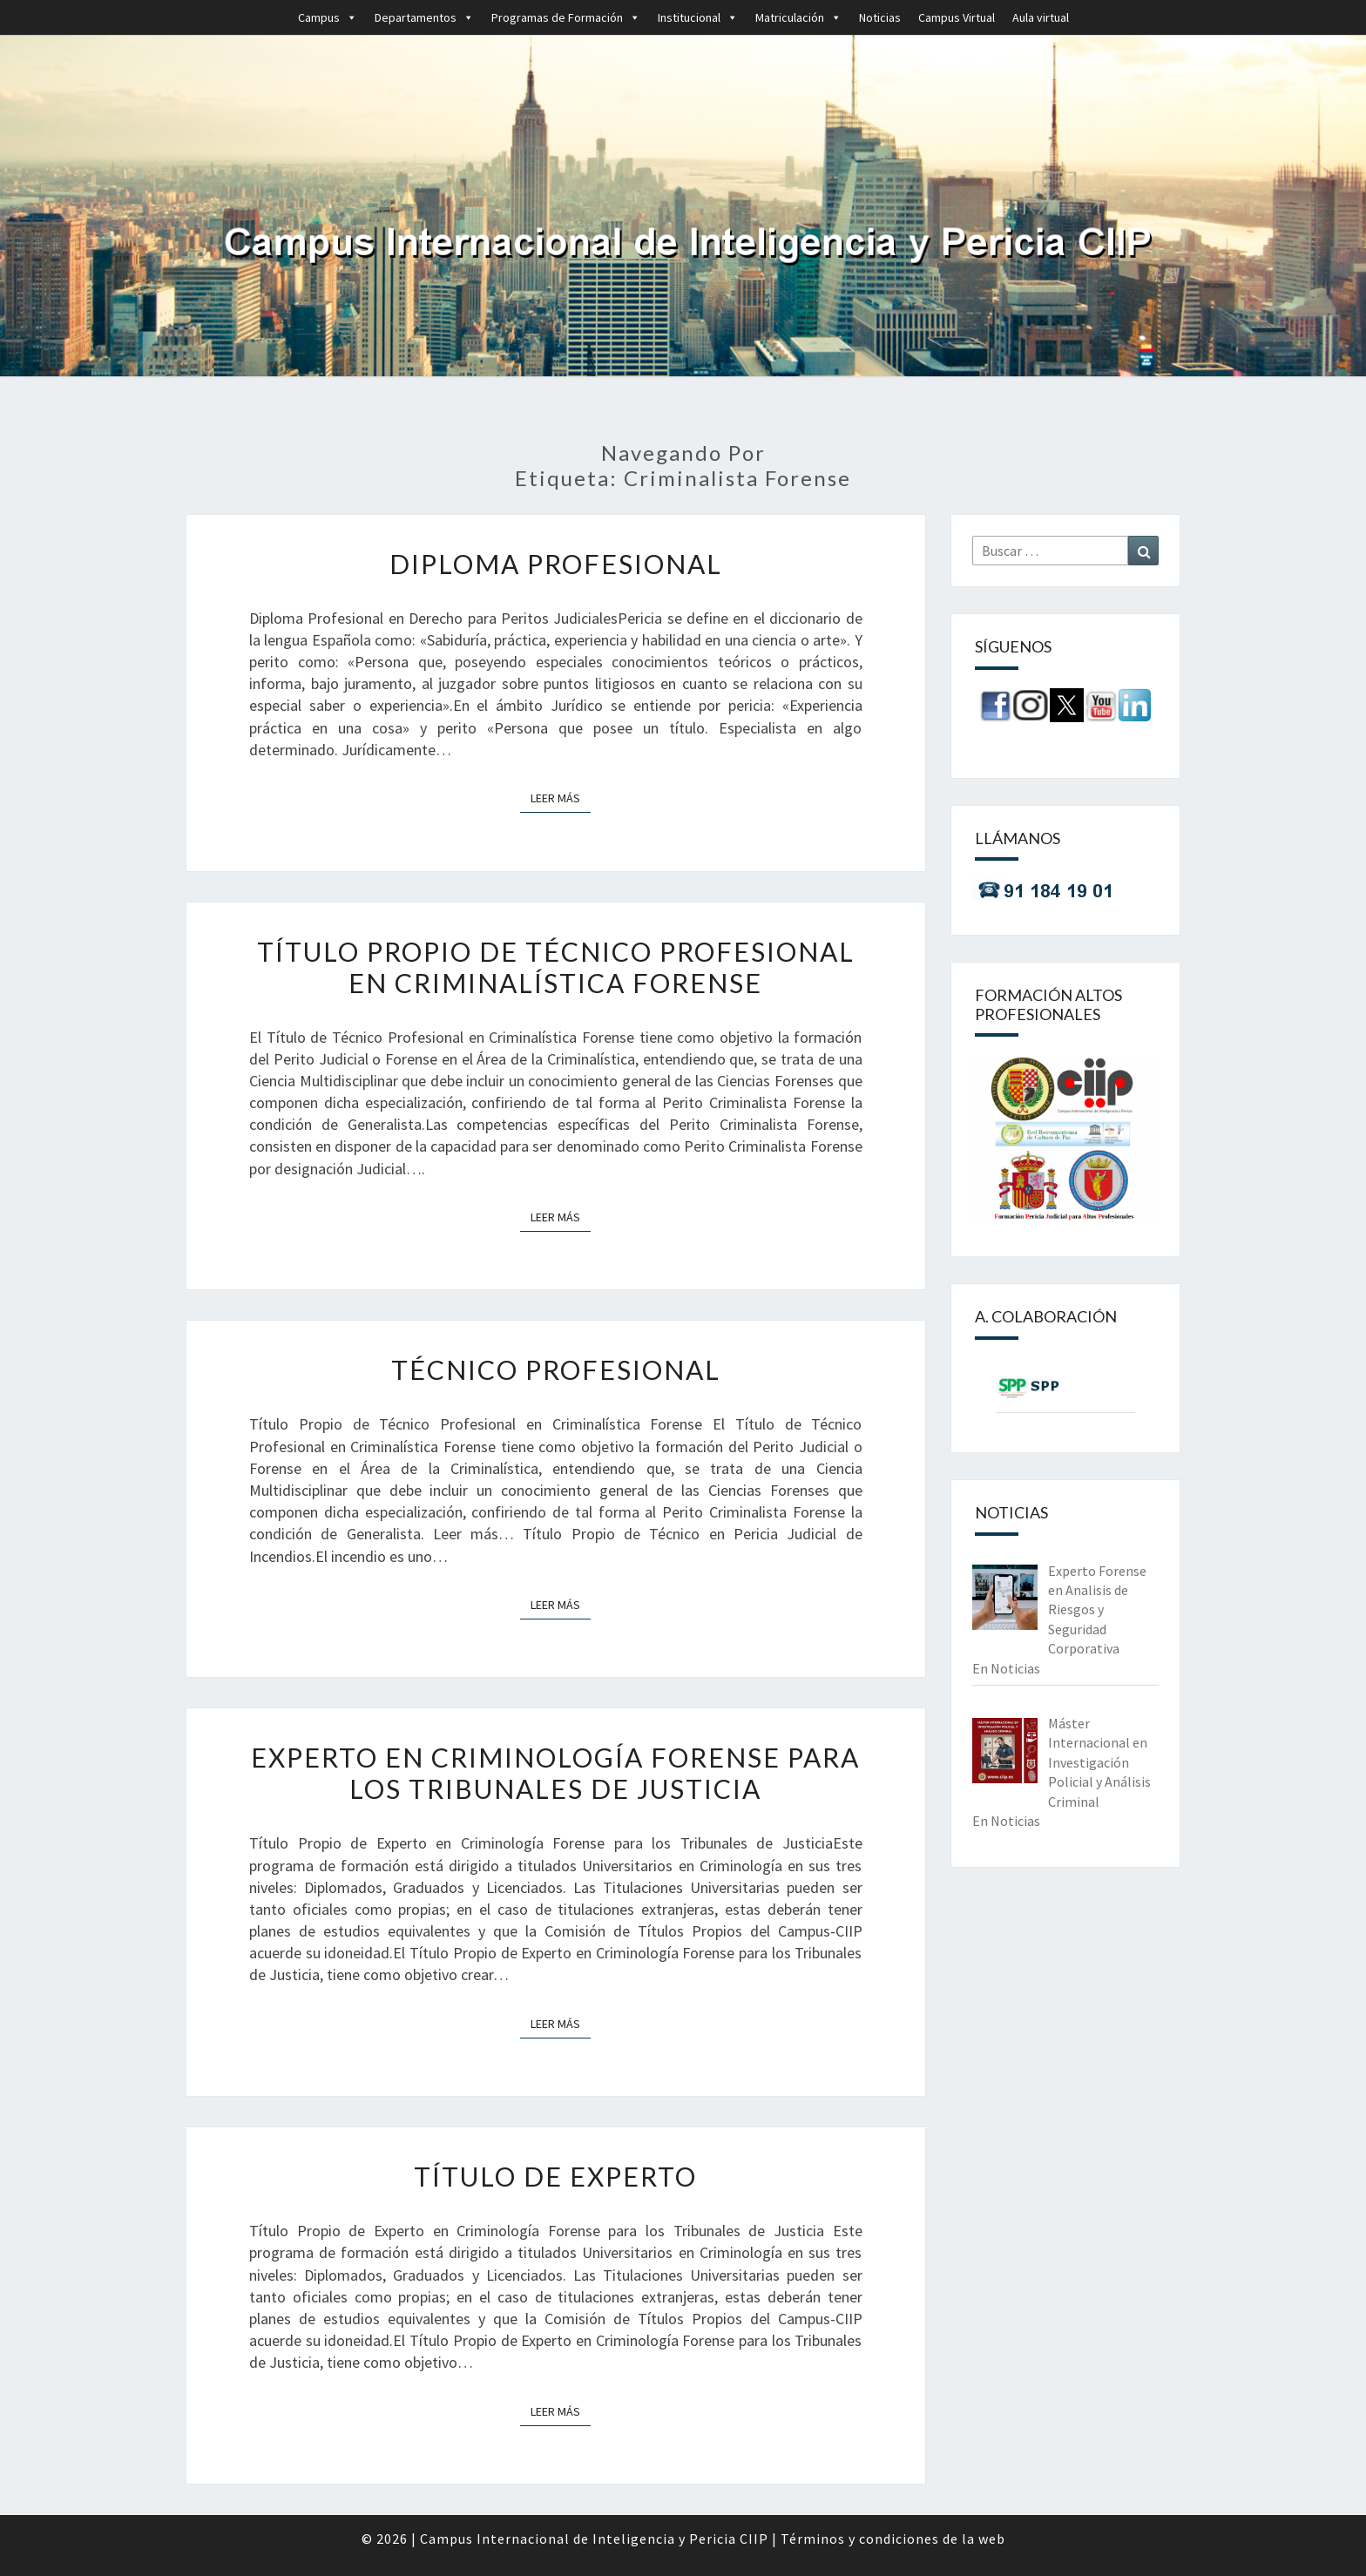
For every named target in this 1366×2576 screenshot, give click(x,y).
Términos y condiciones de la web (893, 2538)
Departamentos (424, 17)
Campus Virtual (956, 17)
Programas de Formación (565, 17)
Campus (327, 17)
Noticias (880, 17)
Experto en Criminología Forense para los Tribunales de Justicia (555, 1772)
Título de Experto (555, 2176)
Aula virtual (1040, 17)
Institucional (698, 17)
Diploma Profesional (555, 563)
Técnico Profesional (555, 1369)
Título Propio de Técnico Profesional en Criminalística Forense (556, 967)
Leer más (561, 797)
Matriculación (798, 17)
